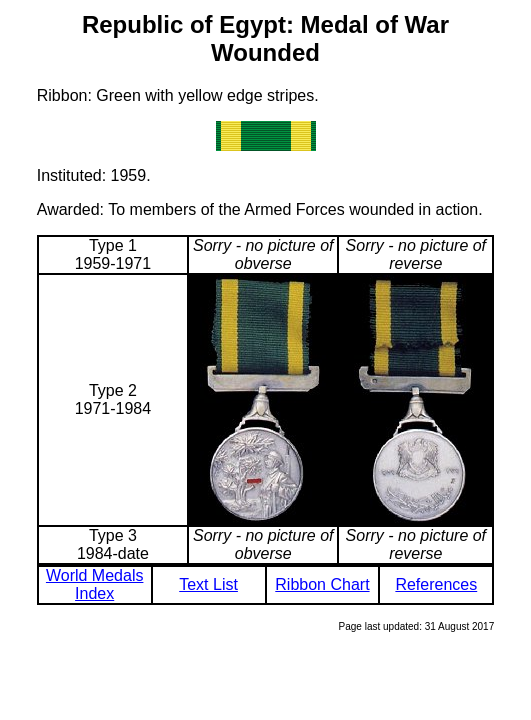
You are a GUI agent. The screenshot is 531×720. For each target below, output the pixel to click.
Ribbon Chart (322, 584)
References (436, 584)
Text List (208, 584)
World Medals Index (95, 584)
